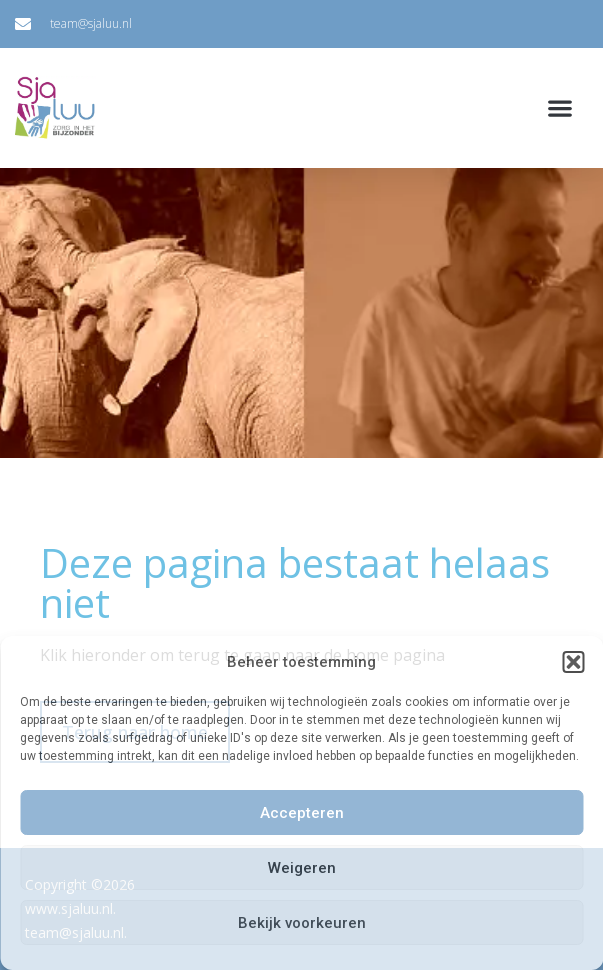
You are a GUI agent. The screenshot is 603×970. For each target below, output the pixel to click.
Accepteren (302, 813)
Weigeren (302, 868)
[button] (573, 662)
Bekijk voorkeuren (302, 923)
